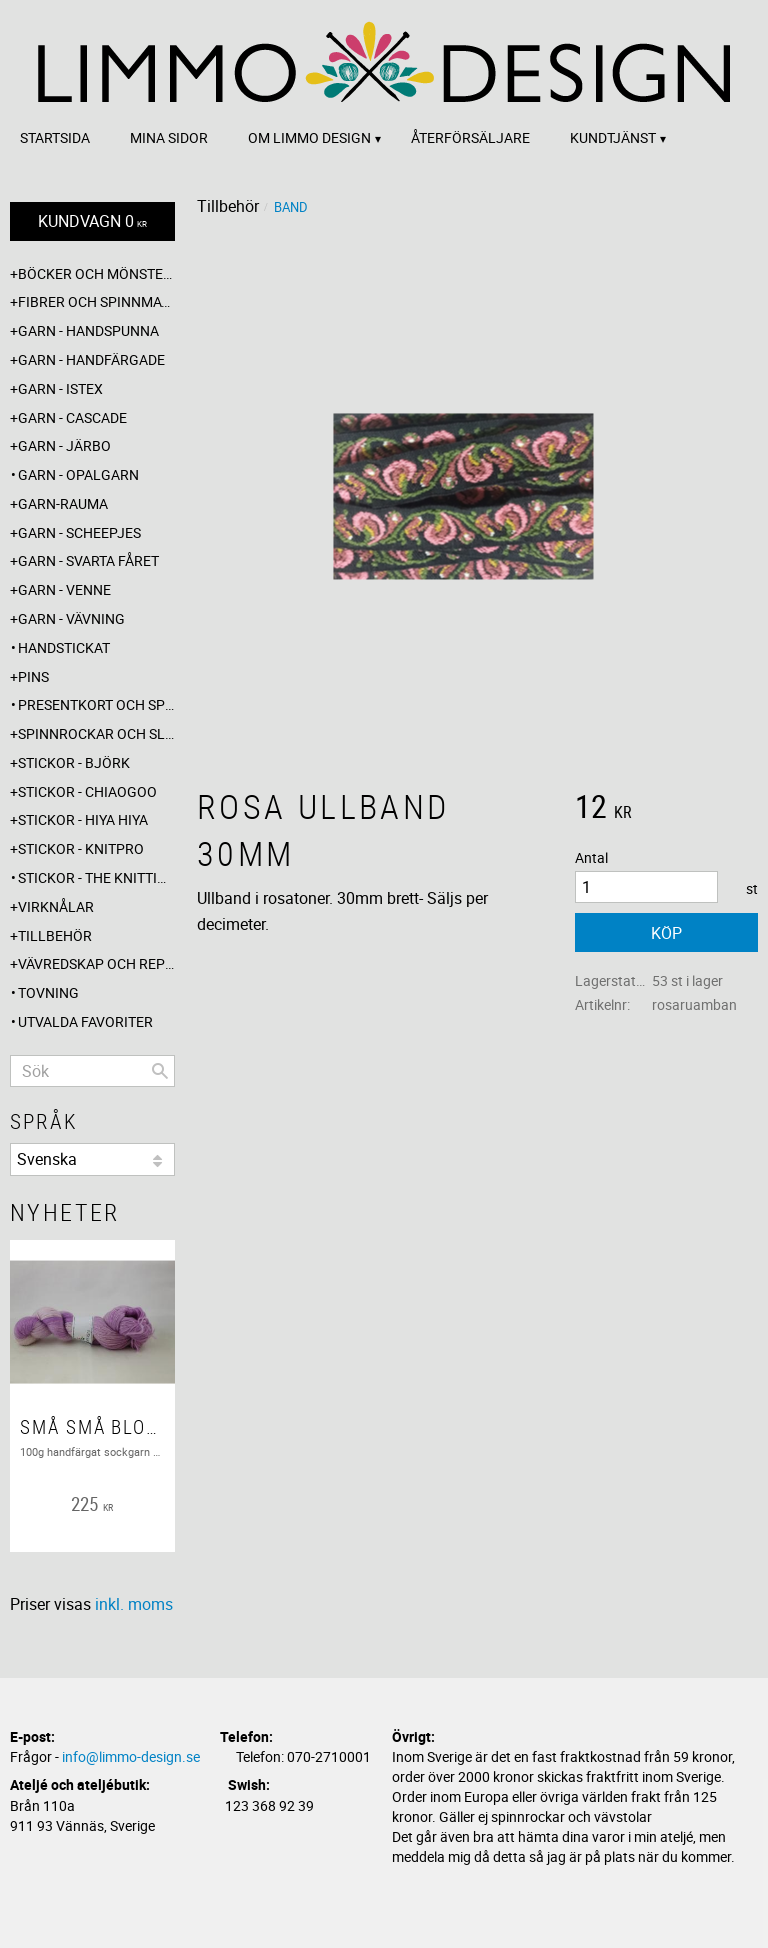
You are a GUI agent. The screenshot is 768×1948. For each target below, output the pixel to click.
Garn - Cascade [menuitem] (72, 417)
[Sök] (160, 1071)
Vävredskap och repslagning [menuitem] (96, 963)
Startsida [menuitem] (55, 137)
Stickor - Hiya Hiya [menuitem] (83, 819)
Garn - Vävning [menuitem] (71, 618)
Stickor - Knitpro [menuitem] (81, 848)
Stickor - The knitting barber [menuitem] (96, 877)
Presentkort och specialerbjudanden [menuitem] (96, 704)
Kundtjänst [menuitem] (613, 137)
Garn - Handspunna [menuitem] (88, 330)
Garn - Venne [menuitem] (64, 589)
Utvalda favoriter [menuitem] (85, 1021)
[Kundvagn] (92, 221)
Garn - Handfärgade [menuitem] (91, 359)
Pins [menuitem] (33, 676)
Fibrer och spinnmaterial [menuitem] (96, 301)
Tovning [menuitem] (48, 992)
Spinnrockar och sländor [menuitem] (96, 733)
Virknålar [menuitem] (56, 906)
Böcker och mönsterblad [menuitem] (96, 273)
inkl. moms (134, 1604)
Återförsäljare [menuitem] (470, 137)
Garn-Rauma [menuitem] (63, 503)
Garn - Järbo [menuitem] (64, 445)
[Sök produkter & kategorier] (92, 1071)
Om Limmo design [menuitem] (309, 137)
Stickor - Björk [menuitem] (74, 762)
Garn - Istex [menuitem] (60, 388)
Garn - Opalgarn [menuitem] (78, 474)
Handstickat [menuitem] (64, 647)
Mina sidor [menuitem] (169, 137)
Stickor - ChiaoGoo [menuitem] (87, 791)
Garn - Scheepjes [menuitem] (79, 532)
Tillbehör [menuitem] (55, 935)
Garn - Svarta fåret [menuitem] (88, 560)
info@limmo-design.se (131, 1756)
